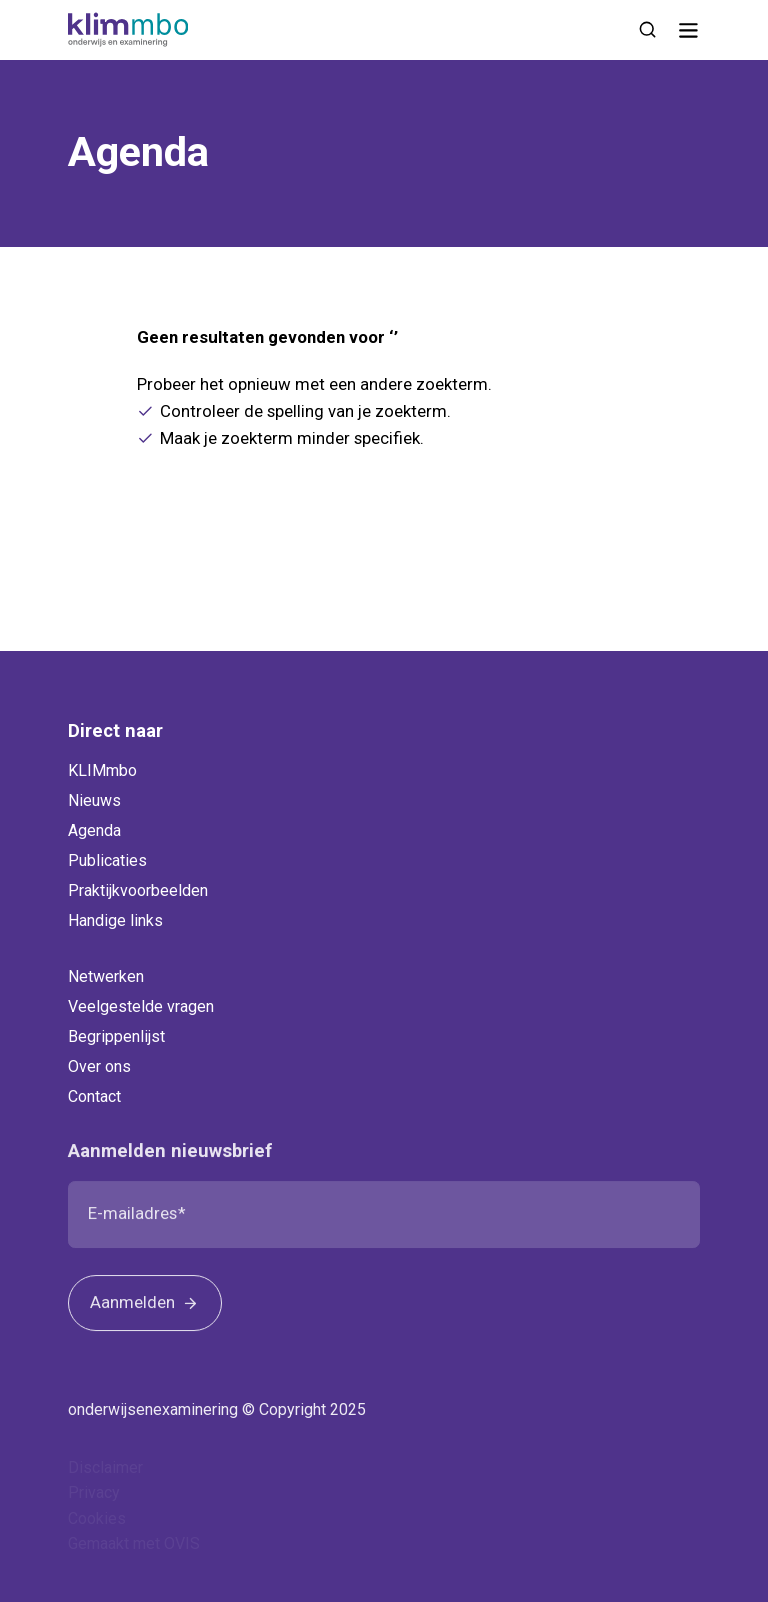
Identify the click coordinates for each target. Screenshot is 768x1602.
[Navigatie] (688, 30)
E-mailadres (132, 1220)
